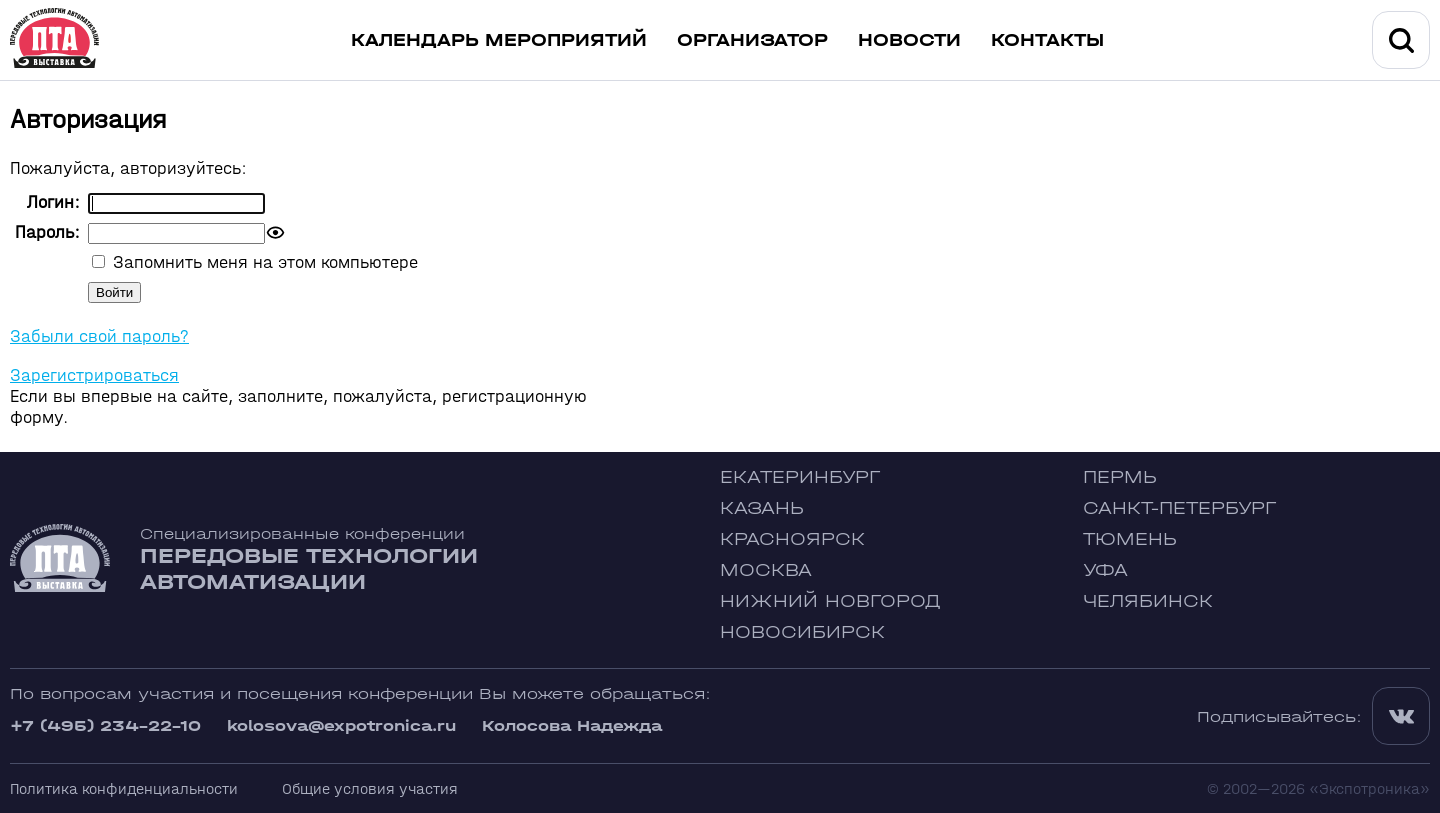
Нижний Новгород (830, 601)
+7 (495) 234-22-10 (105, 725)
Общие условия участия (370, 788)
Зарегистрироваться (94, 375)
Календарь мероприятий (499, 40)
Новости (909, 40)
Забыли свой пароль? (99, 336)
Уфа (1105, 570)
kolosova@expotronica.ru (341, 725)
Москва (766, 570)
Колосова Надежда (572, 725)
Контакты (1047, 40)
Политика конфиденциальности (124, 788)
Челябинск (1148, 601)
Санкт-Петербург (1179, 508)
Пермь (1120, 477)
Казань (762, 508)
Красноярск (792, 539)
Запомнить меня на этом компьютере (263, 262)
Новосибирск (802, 632)
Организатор (752, 40)
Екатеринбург (800, 477)
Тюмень (1130, 539)
